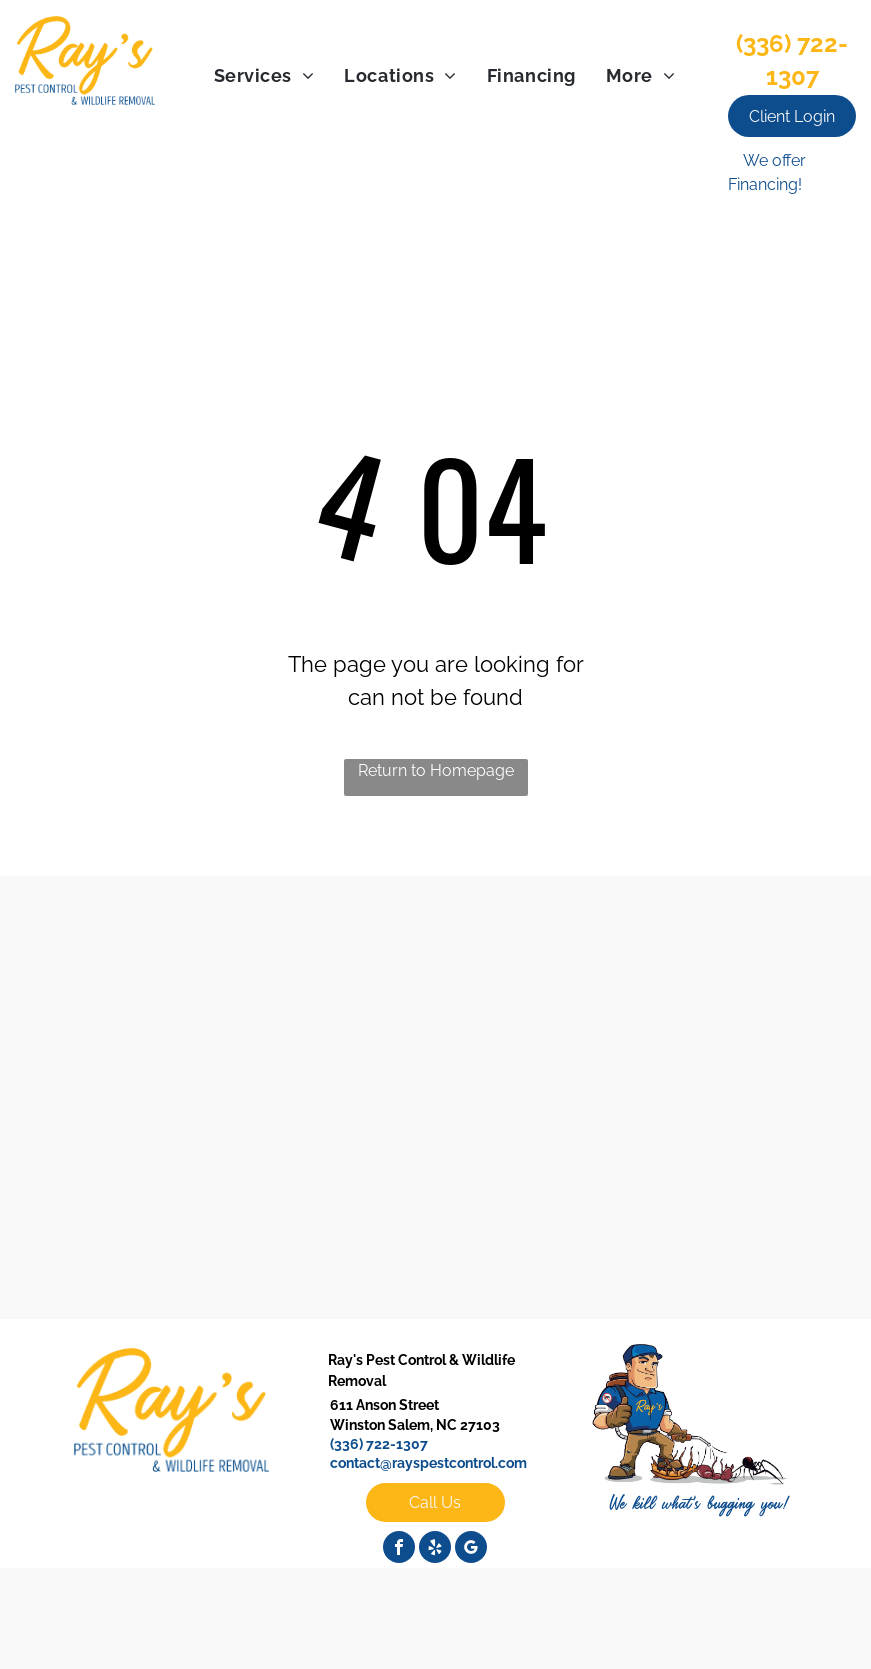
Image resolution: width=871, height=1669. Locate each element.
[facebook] (399, 1549)
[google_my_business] (471, 1549)
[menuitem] (264, 75)
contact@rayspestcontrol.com (428, 1463)
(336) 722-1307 (379, 1444)
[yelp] (435, 1549)
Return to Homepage (436, 770)
